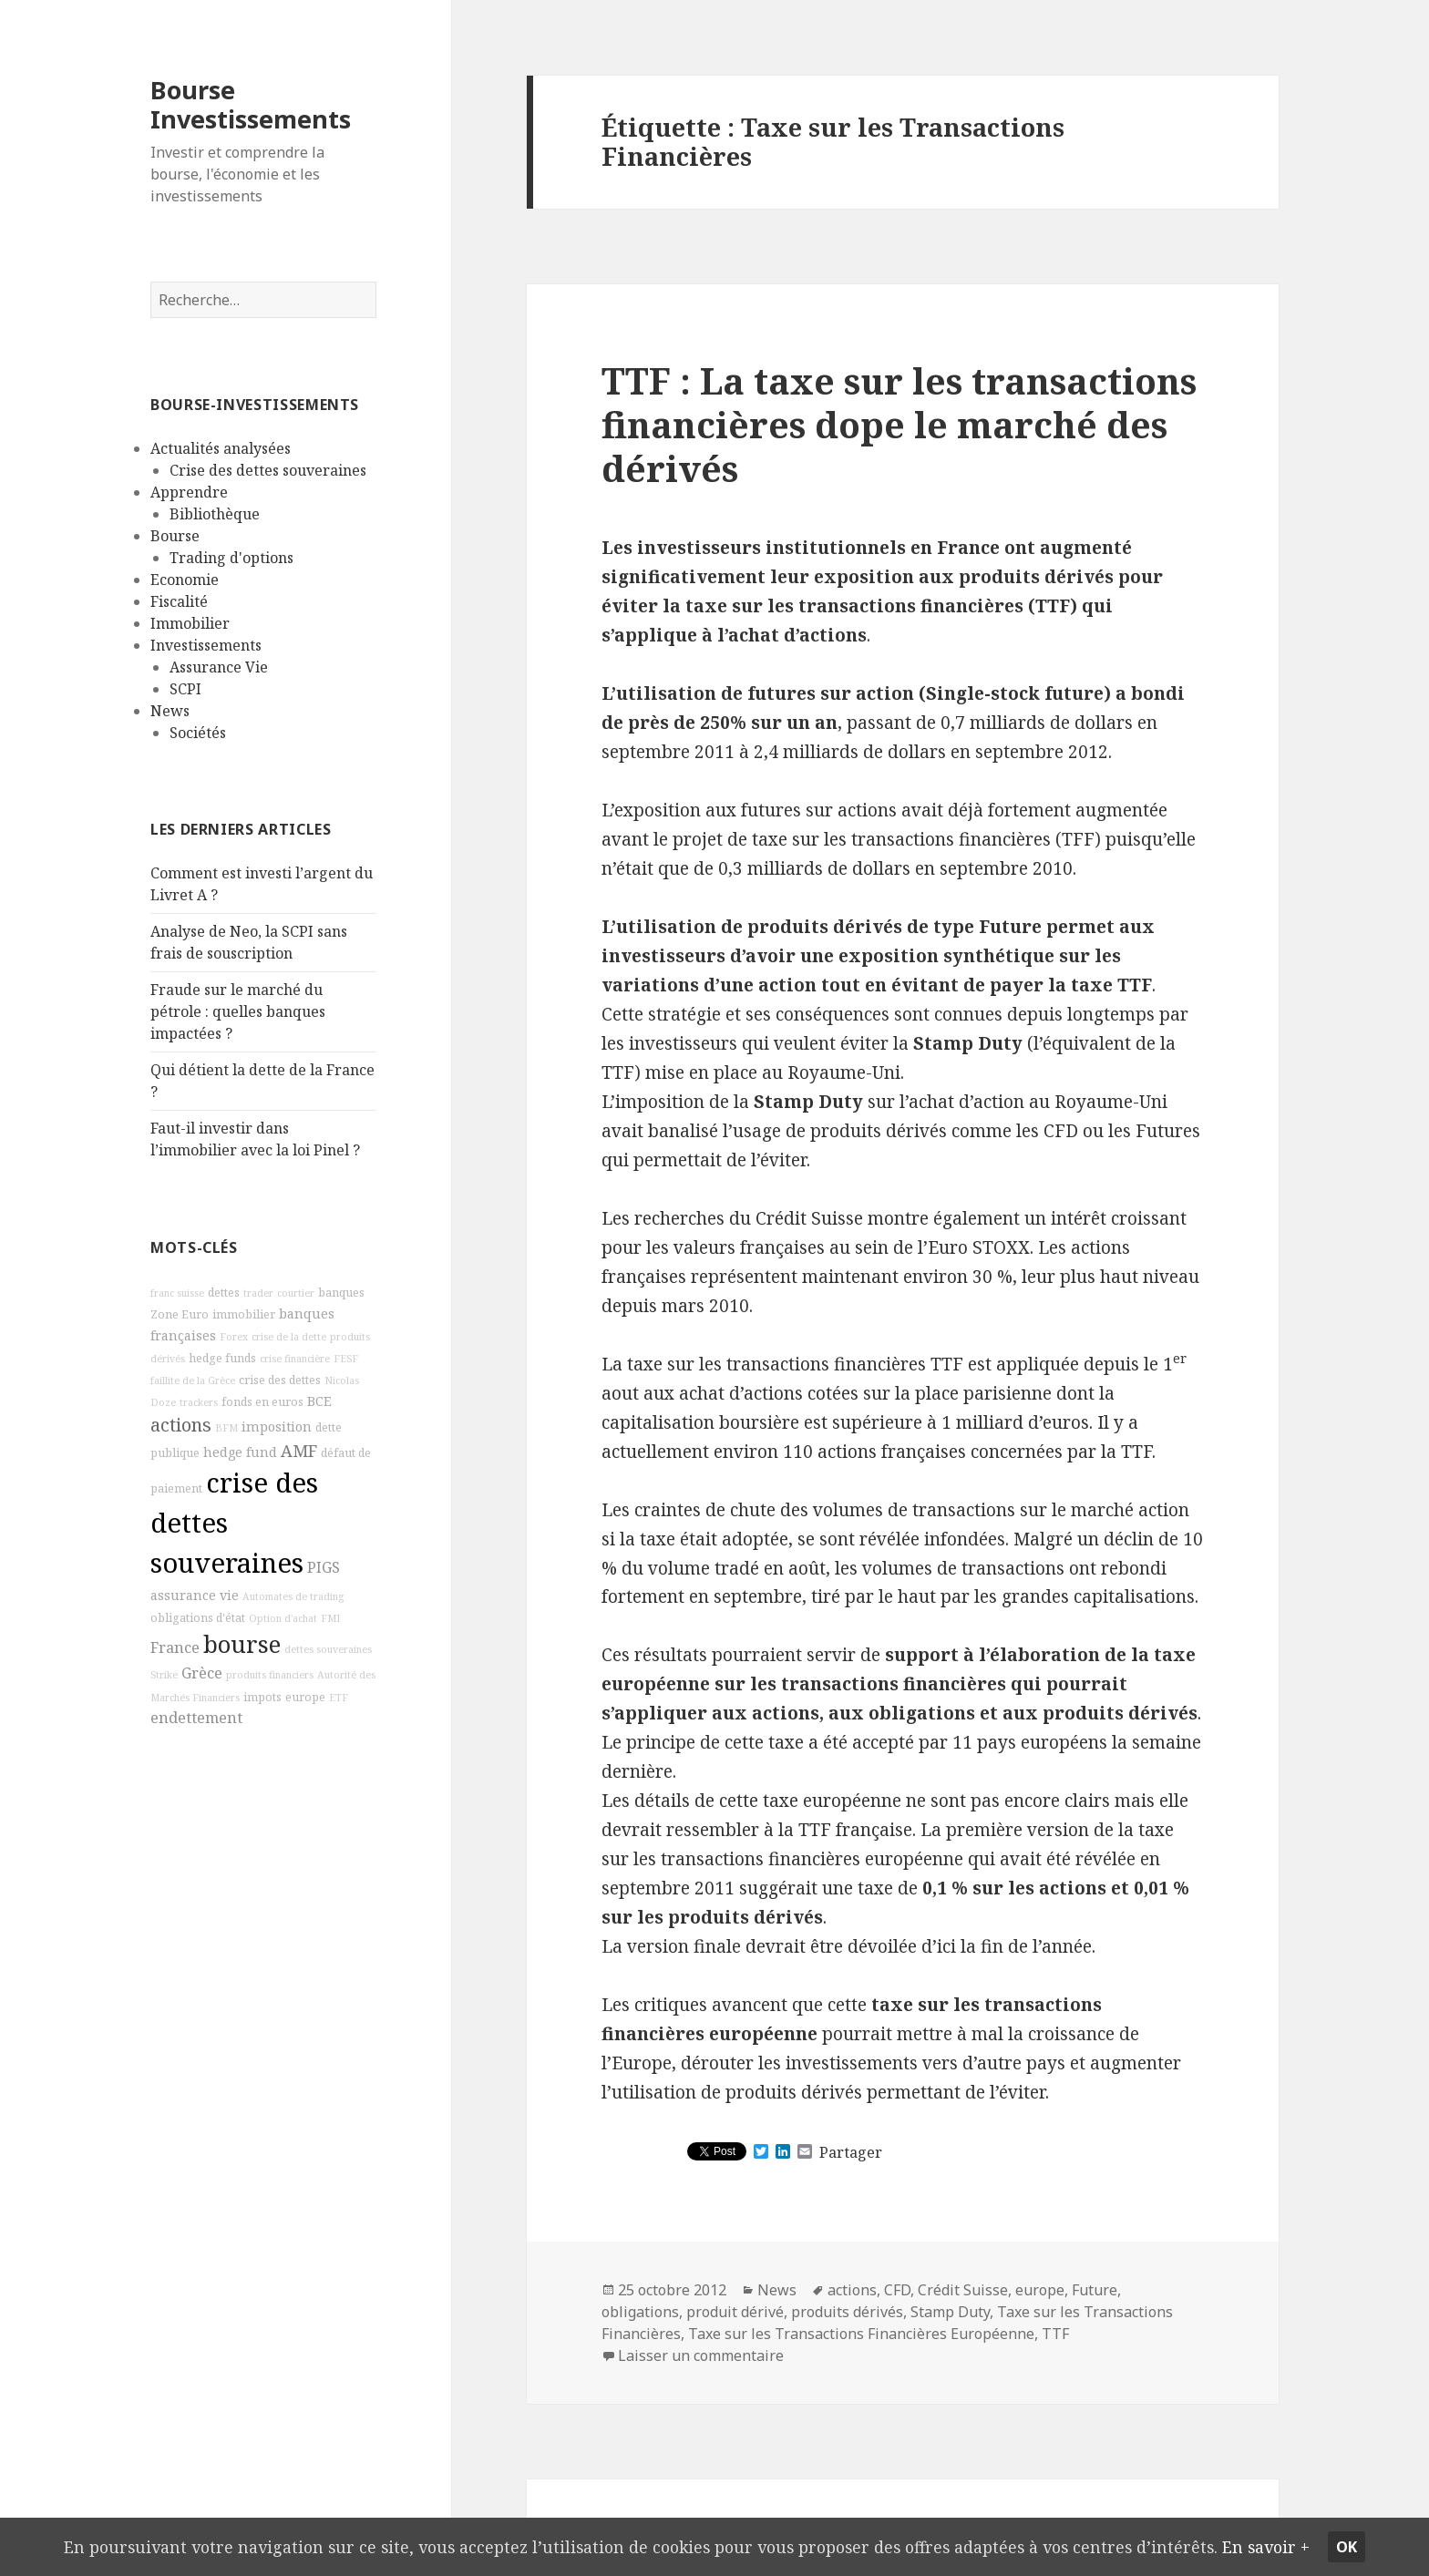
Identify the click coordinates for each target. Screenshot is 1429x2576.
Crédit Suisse (963, 2290)
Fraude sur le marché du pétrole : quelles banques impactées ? (237, 1011)
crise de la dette (289, 1336)
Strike (164, 1674)
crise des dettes (280, 1380)
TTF (1055, 2334)
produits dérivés (847, 2312)
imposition (277, 1426)
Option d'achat (283, 1618)
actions (180, 1424)
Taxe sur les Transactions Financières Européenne (861, 2334)
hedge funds (222, 1358)
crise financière (295, 1358)
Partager (850, 2152)
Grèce (201, 1673)
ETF (338, 1697)
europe (305, 1697)
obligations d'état (197, 1618)
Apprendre (189, 492)
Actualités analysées (220, 448)
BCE (319, 1401)
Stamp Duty (950, 2312)
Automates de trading (293, 1596)
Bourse (175, 536)
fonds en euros (262, 1402)
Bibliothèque (215, 514)
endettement (196, 1718)
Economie (184, 580)
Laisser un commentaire (701, 2355)
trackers (199, 1402)
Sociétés (198, 733)
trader (258, 1293)
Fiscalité (179, 601)
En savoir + (1291, 2546)
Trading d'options (231, 558)
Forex (234, 1336)
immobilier (243, 1314)
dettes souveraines (328, 1649)
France (175, 1647)
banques (341, 1292)
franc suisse (177, 1293)
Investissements (206, 645)
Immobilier (190, 623)
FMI (330, 1618)
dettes (224, 1292)
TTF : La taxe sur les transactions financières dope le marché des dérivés (899, 424)
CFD (897, 2290)
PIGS (323, 1567)
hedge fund (240, 1452)
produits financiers (270, 1674)
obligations (640, 2312)
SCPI (185, 689)
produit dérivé (735, 2312)
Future (1094, 2290)
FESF (346, 1358)
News (170, 711)
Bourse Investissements (250, 104)
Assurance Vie (219, 667)
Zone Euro (179, 1314)
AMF (299, 1451)
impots (262, 1697)
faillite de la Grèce (192, 1380)
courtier (295, 1293)
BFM (226, 1427)
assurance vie (194, 1595)
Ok (1373, 2547)
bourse (242, 1644)
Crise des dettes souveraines (268, 470)
